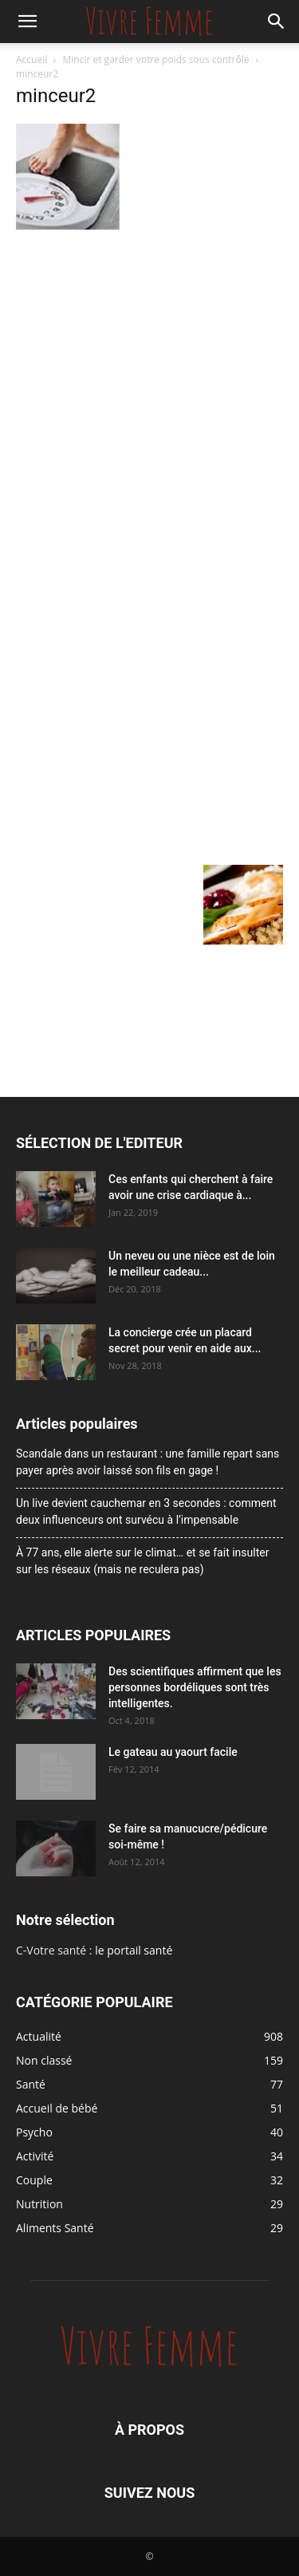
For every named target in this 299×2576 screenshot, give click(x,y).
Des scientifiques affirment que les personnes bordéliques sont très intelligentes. (194, 1687)
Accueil (31, 59)
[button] (27, 21)
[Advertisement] (149, 392)
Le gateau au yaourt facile (173, 1752)
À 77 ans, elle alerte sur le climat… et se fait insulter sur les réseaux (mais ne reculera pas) (142, 1561)
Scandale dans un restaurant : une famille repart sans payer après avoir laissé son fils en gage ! (147, 1462)
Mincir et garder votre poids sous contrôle (156, 59)
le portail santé (133, 1950)
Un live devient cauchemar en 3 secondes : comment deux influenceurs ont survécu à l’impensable (146, 1511)
